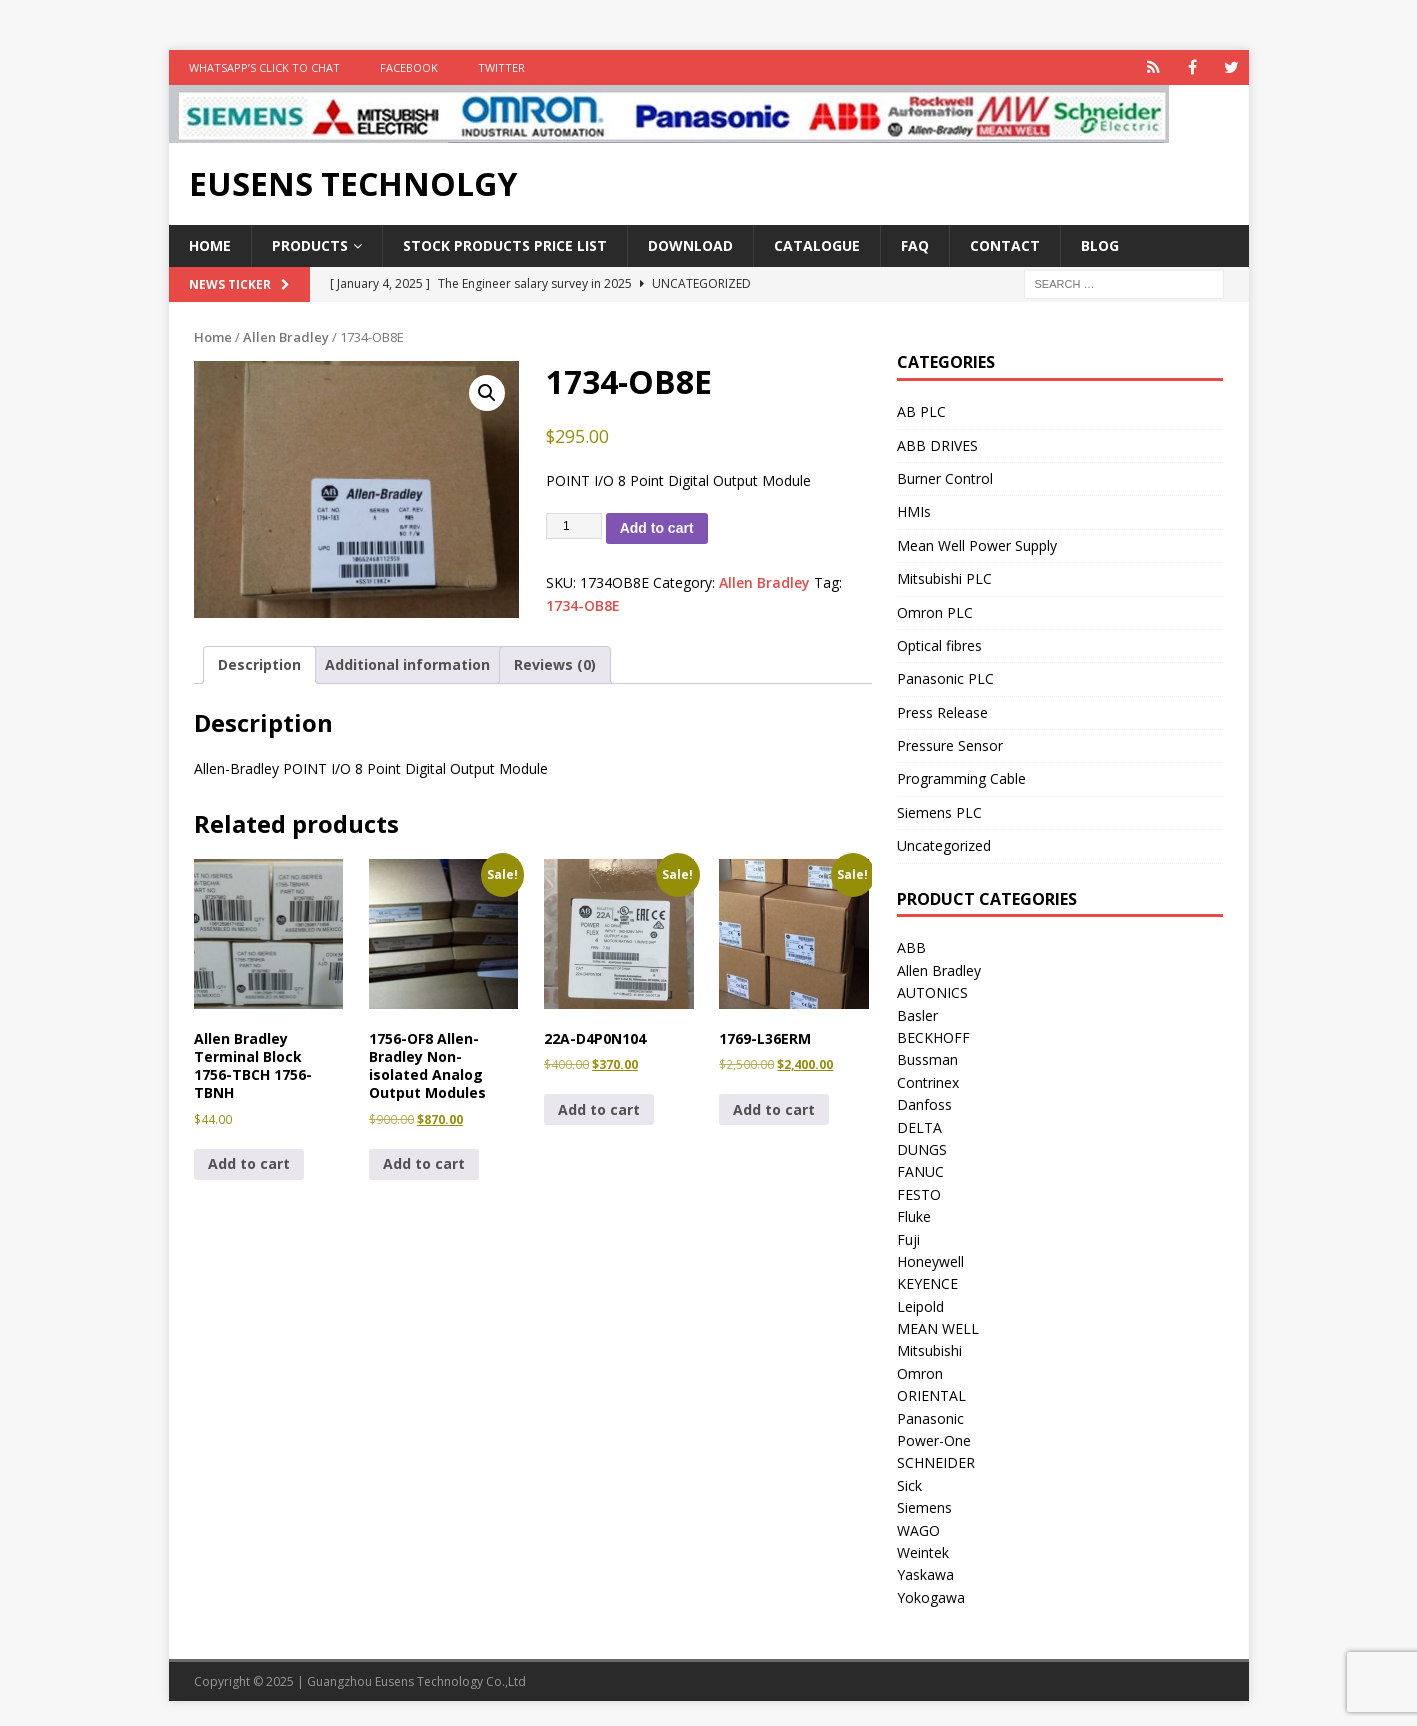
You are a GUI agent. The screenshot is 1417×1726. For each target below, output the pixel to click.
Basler (917, 1015)
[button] (487, 393)
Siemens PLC (939, 812)
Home (210, 245)
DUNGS (922, 1149)
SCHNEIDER (936, 1462)
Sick (909, 1485)
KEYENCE (927, 1283)
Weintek (923, 1552)
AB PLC (921, 411)
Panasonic (930, 1418)
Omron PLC (935, 612)
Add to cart (657, 528)
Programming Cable (961, 778)
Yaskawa (925, 1574)
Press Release (942, 712)
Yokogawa (931, 1597)
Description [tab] (259, 664)
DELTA (919, 1127)
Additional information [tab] (407, 664)
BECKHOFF (933, 1037)
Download (690, 245)
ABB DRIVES (937, 445)
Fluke (914, 1216)
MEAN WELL (938, 1328)
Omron (920, 1373)
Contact (1005, 245)
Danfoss (924, 1104)
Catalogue (817, 245)
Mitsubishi (929, 1350)
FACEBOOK (409, 67)
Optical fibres (939, 645)
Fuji (908, 1239)
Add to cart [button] (249, 1163)
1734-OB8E (583, 605)
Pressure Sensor (950, 745)
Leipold (920, 1306)
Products (310, 245)
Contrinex (928, 1082)
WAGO (918, 1530)
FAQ (915, 245)
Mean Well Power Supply (977, 545)
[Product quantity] (574, 526)
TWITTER (501, 67)
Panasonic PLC (945, 678)
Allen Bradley (286, 337)
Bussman (927, 1059)
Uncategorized (944, 845)
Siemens (924, 1507)
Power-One (934, 1440)
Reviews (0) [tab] (555, 664)
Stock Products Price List (505, 245)
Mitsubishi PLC (944, 578)
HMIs (914, 511)
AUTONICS (932, 992)
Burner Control (945, 478)
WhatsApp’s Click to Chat (264, 67)
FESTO (919, 1194)
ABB (911, 947)
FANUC (920, 1171)
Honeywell (930, 1261)
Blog (1100, 245)
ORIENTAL (931, 1395)
